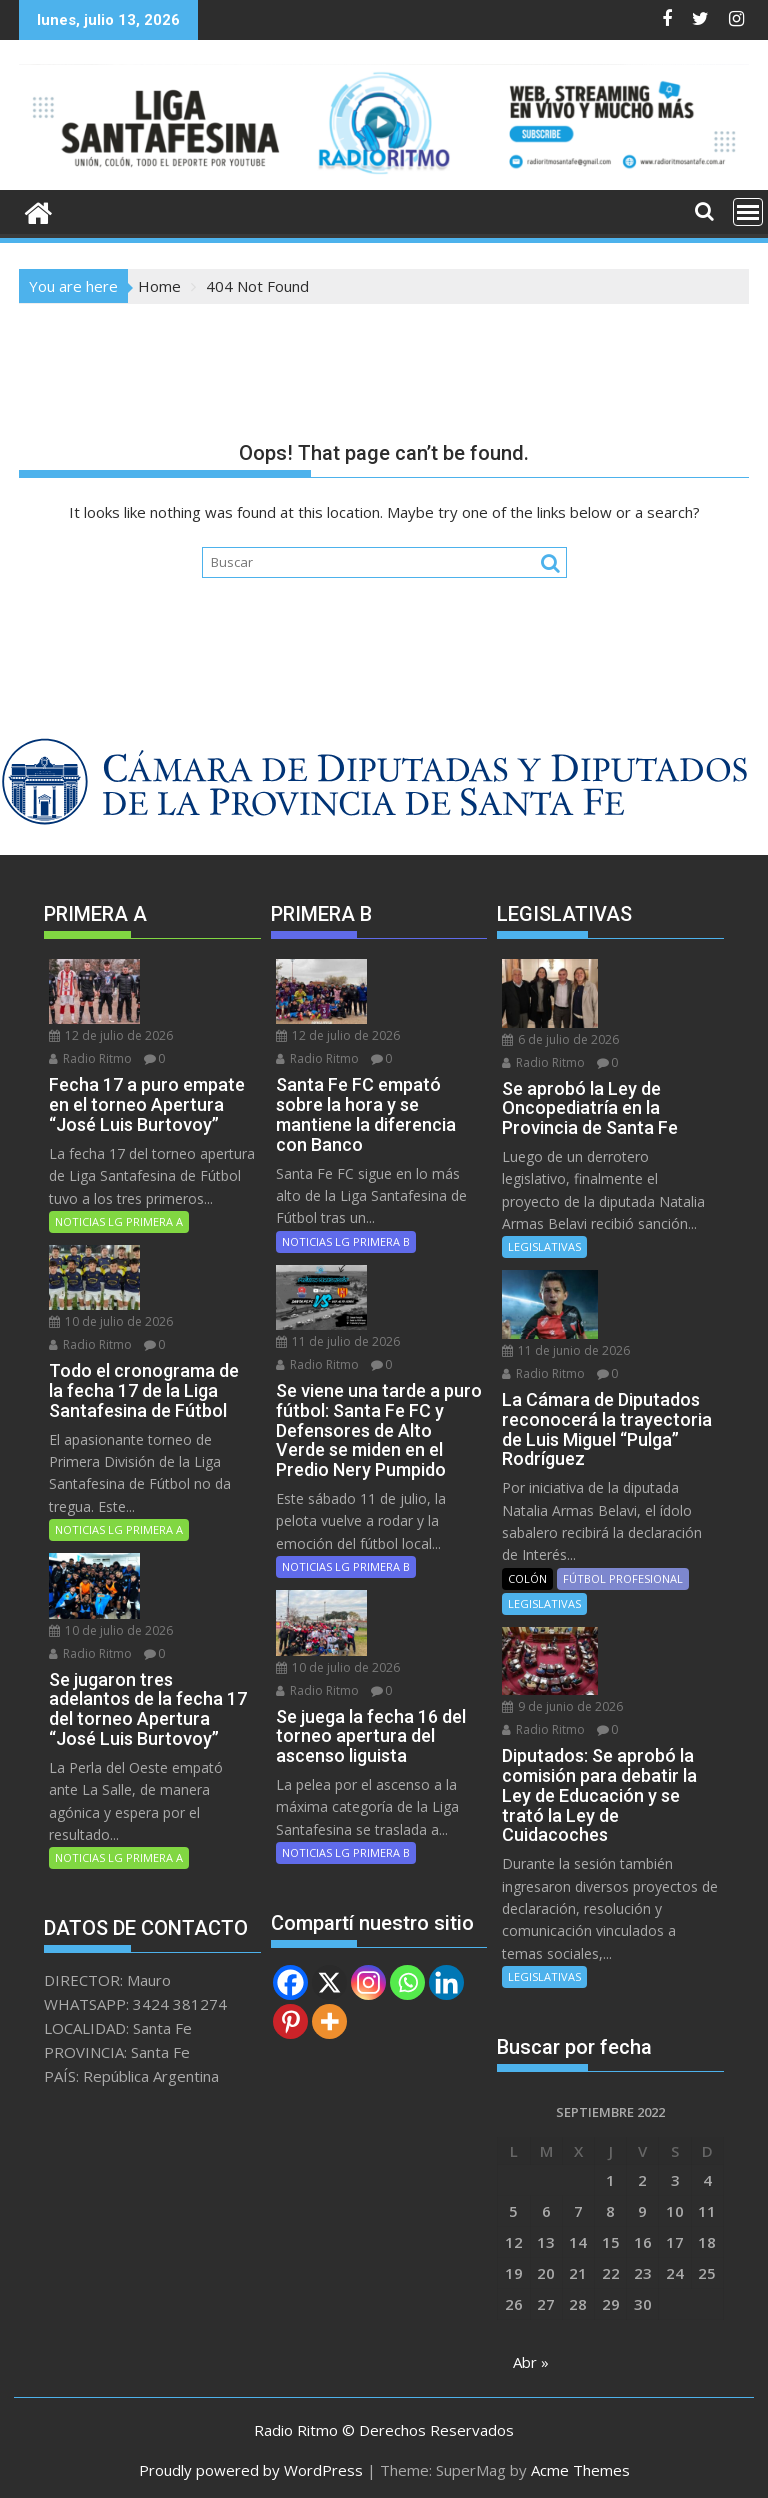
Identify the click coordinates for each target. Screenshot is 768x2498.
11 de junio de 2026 (566, 1346)
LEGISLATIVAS (544, 1245)
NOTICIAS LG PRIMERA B (346, 1239)
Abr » (531, 2357)
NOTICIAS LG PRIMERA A (119, 1219)
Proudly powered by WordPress (251, 2465)
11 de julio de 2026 (338, 1338)
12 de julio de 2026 (111, 1034)
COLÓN (527, 1574)
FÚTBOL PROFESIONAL (623, 1574)
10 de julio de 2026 (111, 1318)
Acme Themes (580, 2465)
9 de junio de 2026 (562, 1701)
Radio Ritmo (90, 1057)
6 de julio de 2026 (560, 1037)
